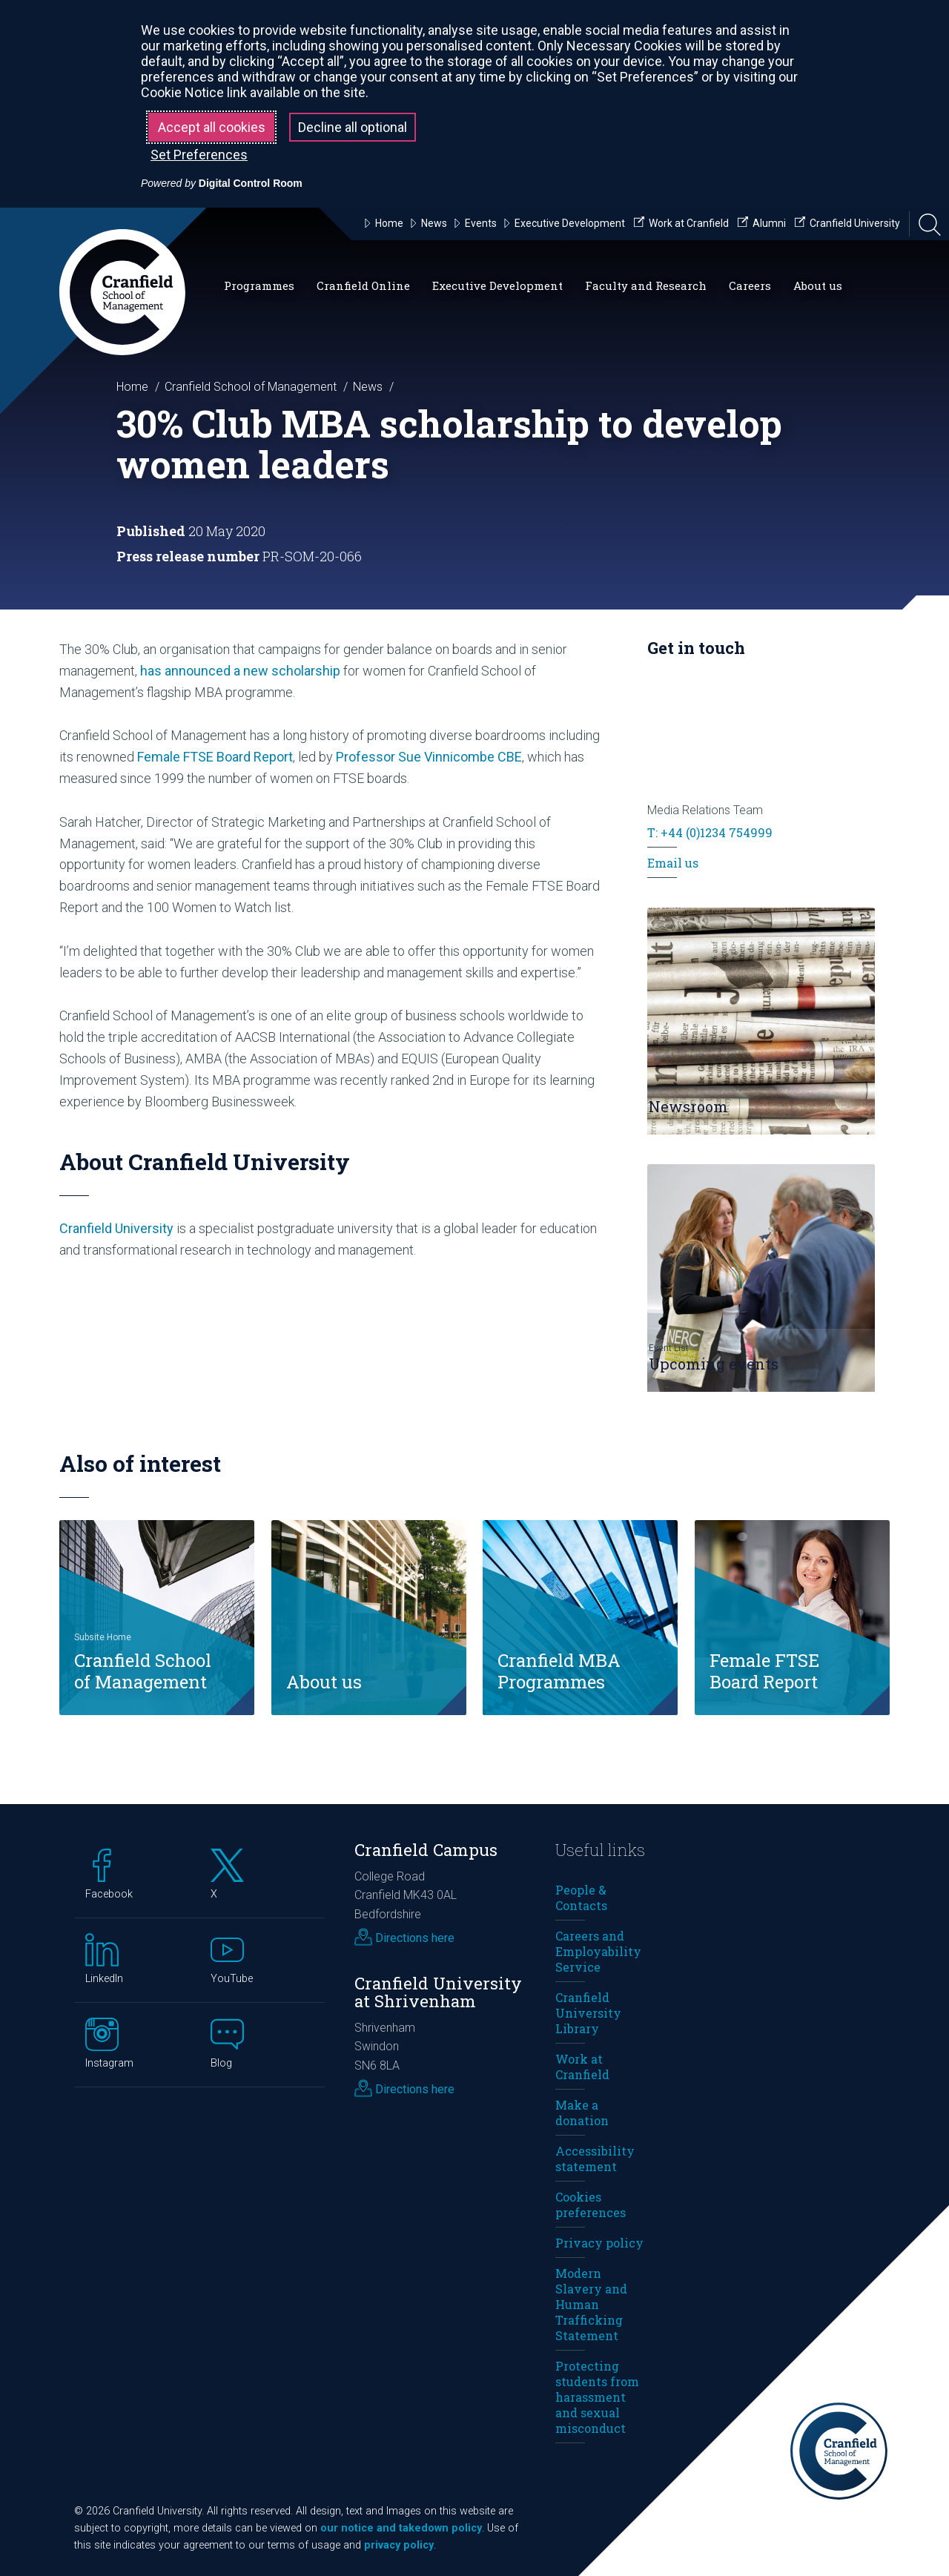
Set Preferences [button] (199, 154)
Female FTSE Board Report (215, 756)
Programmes (259, 285)
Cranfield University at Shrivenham (438, 1992)
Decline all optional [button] (352, 127)
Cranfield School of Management (251, 387)
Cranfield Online (363, 285)
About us (817, 285)
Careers (750, 285)
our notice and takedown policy (401, 2528)
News (368, 387)
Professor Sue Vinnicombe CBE (429, 756)
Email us (672, 863)
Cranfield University (116, 1228)
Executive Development (497, 285)
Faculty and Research (646, 285)
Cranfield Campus (425, 1849)
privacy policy (399, 2545)
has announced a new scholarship (240, 670)
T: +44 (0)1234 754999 (710, 832)
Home (132, 387)
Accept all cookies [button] (211, 127)
